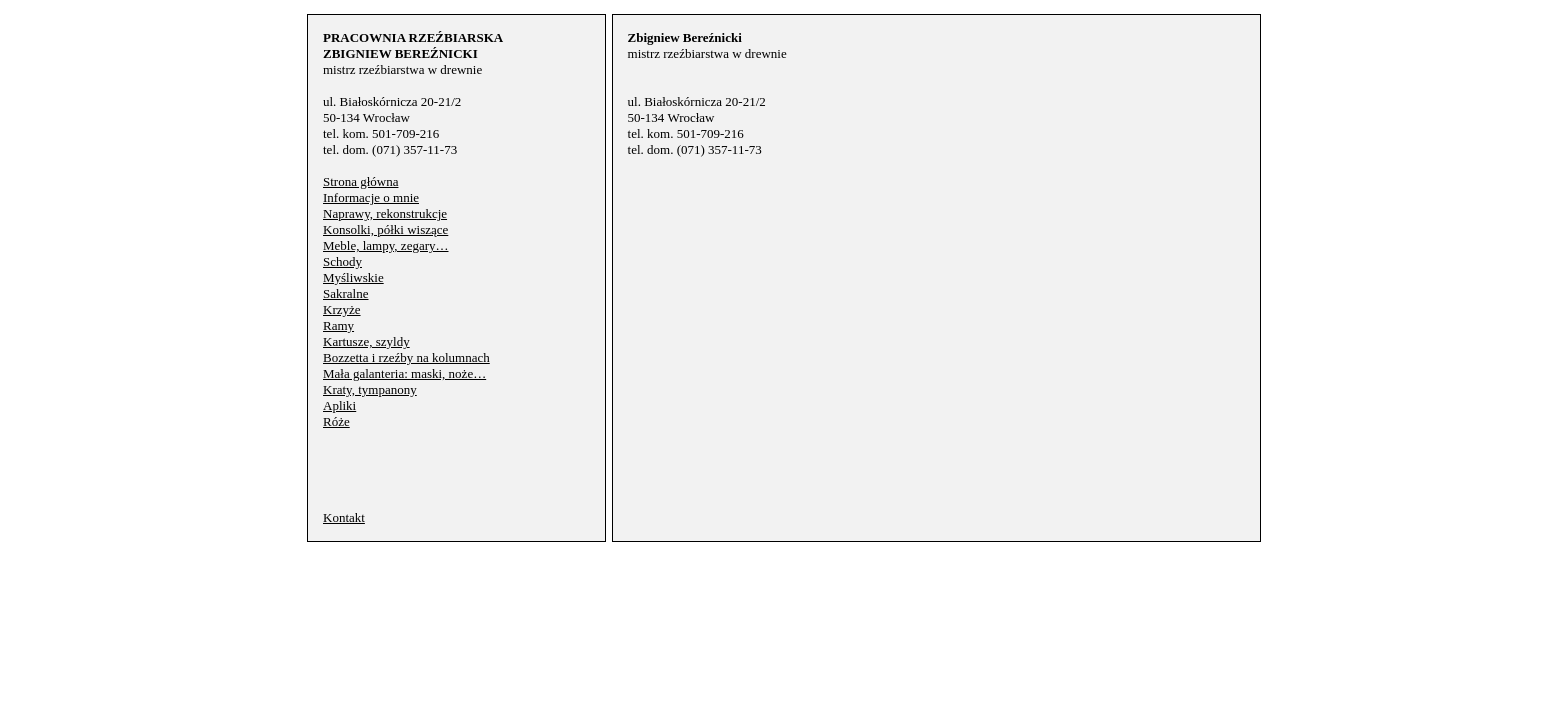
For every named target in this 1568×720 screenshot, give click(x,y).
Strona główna (360, 181)
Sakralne (345, 293)
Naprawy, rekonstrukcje (385, 213)
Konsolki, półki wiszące (385, 229)
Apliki (339, 405)
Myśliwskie (353, 277)
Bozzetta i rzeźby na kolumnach (406, 357)
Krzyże (342, 309)
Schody (342, 261)
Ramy (338, 325)
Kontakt (344, 517)
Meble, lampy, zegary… (386, 245)
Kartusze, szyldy (366, 341)
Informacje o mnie (371, 197)
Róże (336, 421)
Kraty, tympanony (370, 389)
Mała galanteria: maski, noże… (404, 373)
